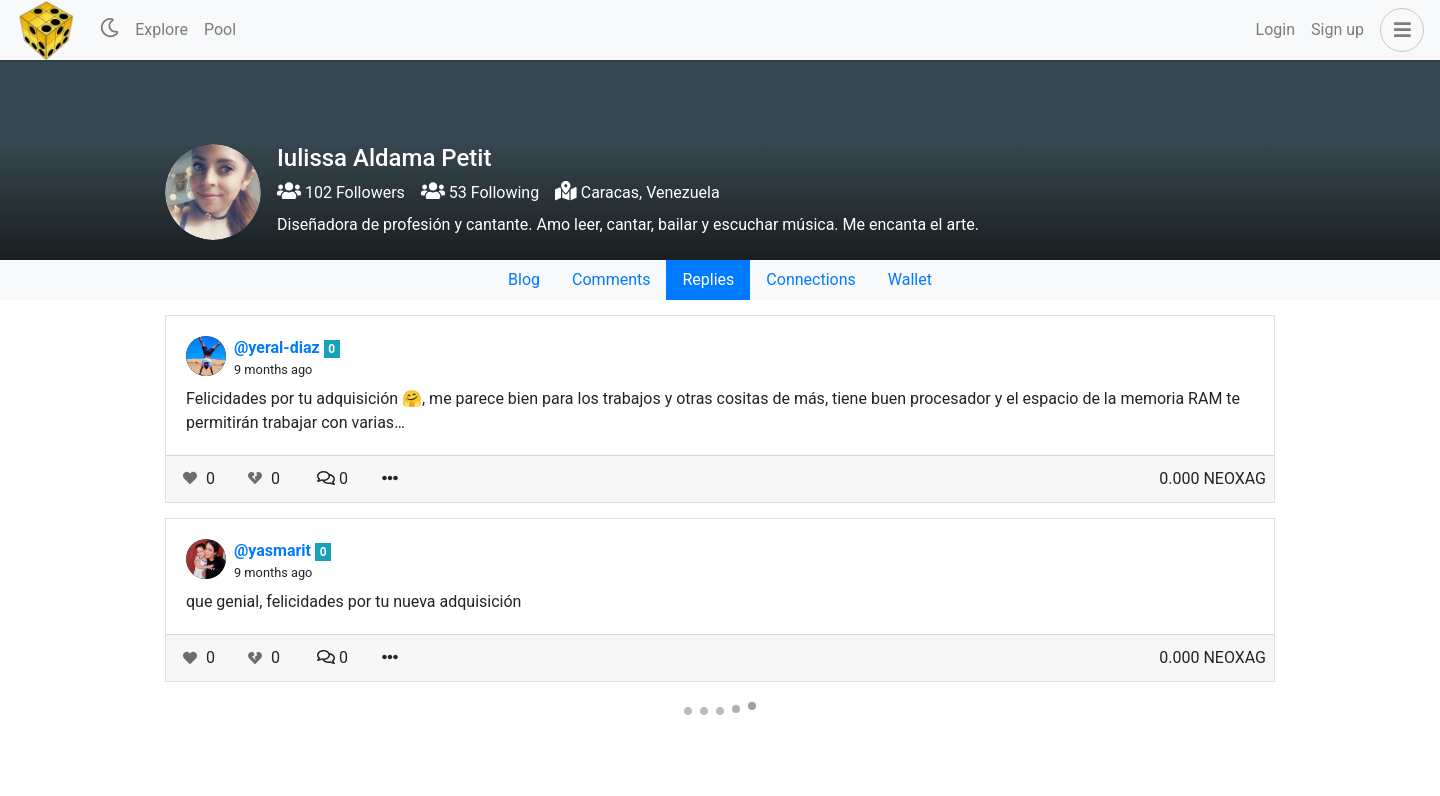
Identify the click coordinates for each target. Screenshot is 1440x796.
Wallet (910, 279)
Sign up (1337, 29)
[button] (1398, 30)
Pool (220, 29)
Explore (161, 29)
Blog (524, 279)
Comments (611, 279)
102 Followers (341, 192)
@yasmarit (274, 550)
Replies (708, 279)
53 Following (480, 192)
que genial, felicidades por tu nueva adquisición (353, 601)
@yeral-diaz (279, 347)
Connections (810, 279)
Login (1275, 29)
